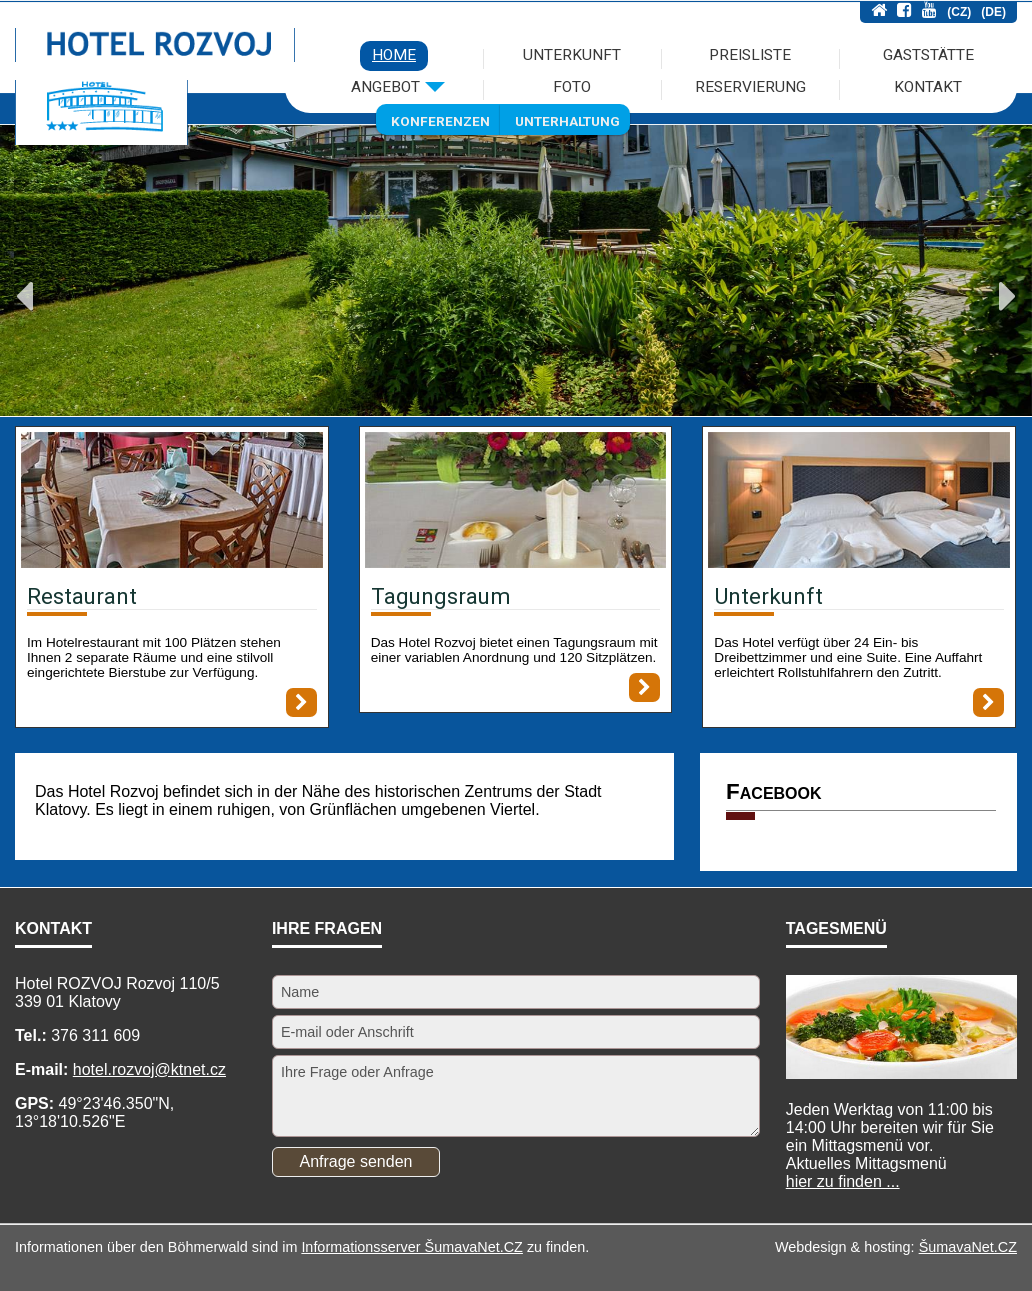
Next (1008, 296)
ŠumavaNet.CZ (968, 1247)
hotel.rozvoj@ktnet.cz (149, 1069)
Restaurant (82, 596)
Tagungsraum (441, 596)
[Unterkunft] (859, 502)
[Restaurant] (172, 502)
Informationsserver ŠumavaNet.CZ (412, 1247)
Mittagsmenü (866, 1172)
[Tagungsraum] (516, 502)
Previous (24, 296)
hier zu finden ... (843, 1181)
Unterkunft (768, 596)
